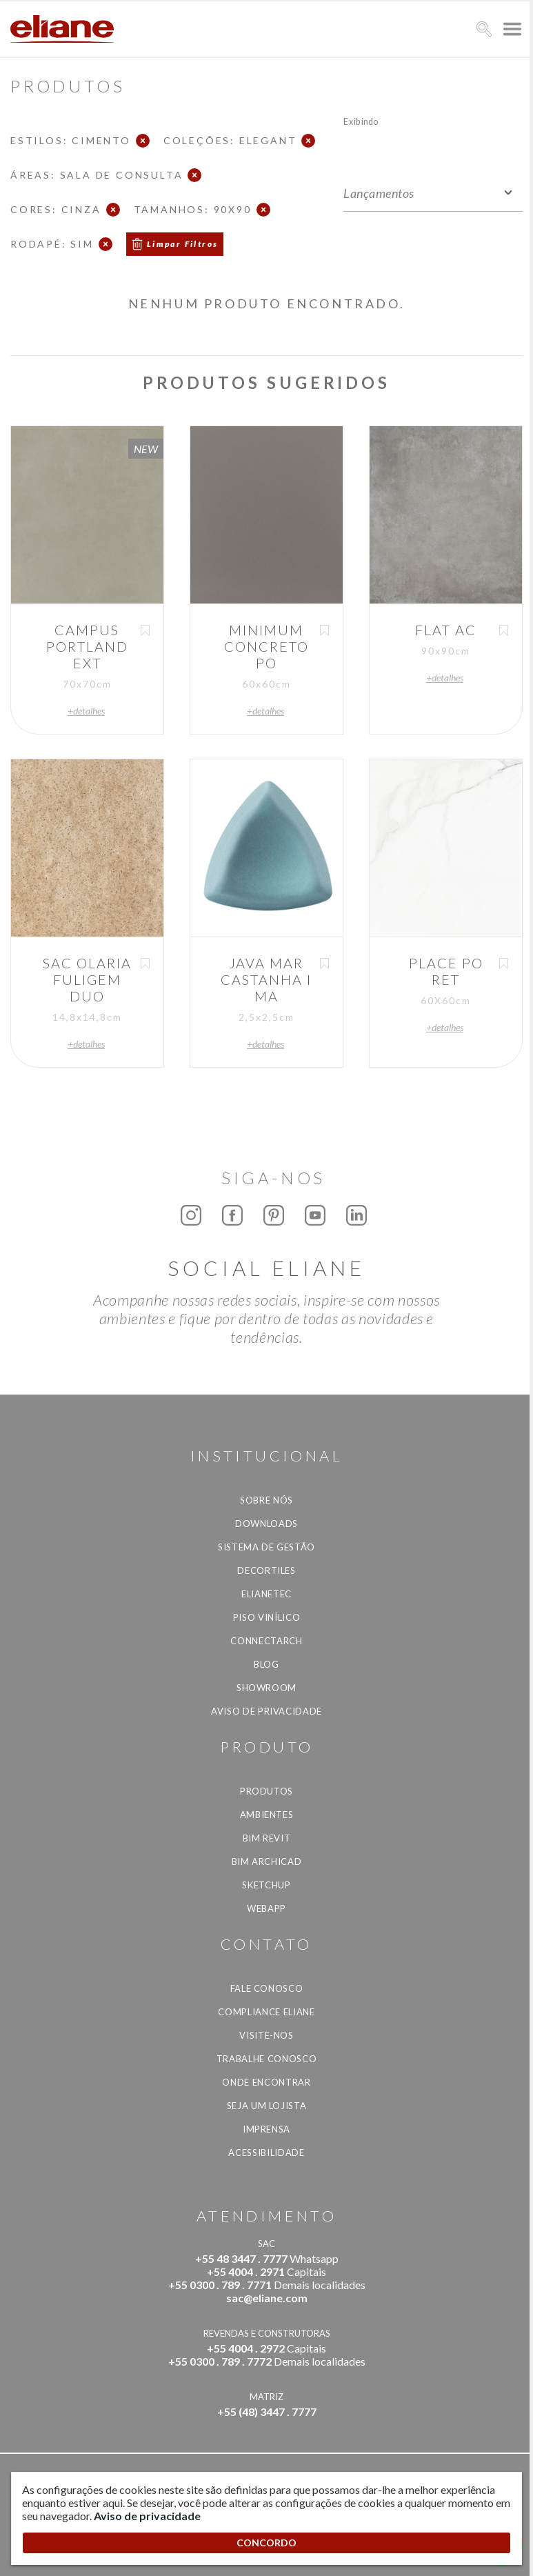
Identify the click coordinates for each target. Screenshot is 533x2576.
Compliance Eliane (266, 2011)
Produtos (266, 1791)
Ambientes (267, 1814)
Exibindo (361, 121)
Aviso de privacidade (266, 1711)
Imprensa (266, 2129)
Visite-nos (266, 2035)
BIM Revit (267, 1838)
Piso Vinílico (266, 1617)
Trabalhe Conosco (266, 2058)
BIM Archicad (267, 1861)
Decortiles (266, 1570)
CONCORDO (266, 2542)
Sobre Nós (266, 1500)
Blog (266, 1664)
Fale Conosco (266, 1988)
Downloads (266, 1523)
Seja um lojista (267, 2105)
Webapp (266, 1908)
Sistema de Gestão (266, 1546)
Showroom (266, 1687)
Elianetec (266, 1593)
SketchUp (266, 1884)
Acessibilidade (266, 2152)
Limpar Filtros (183, 244)
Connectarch (266, 1640)
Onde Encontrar (266, 2082)
